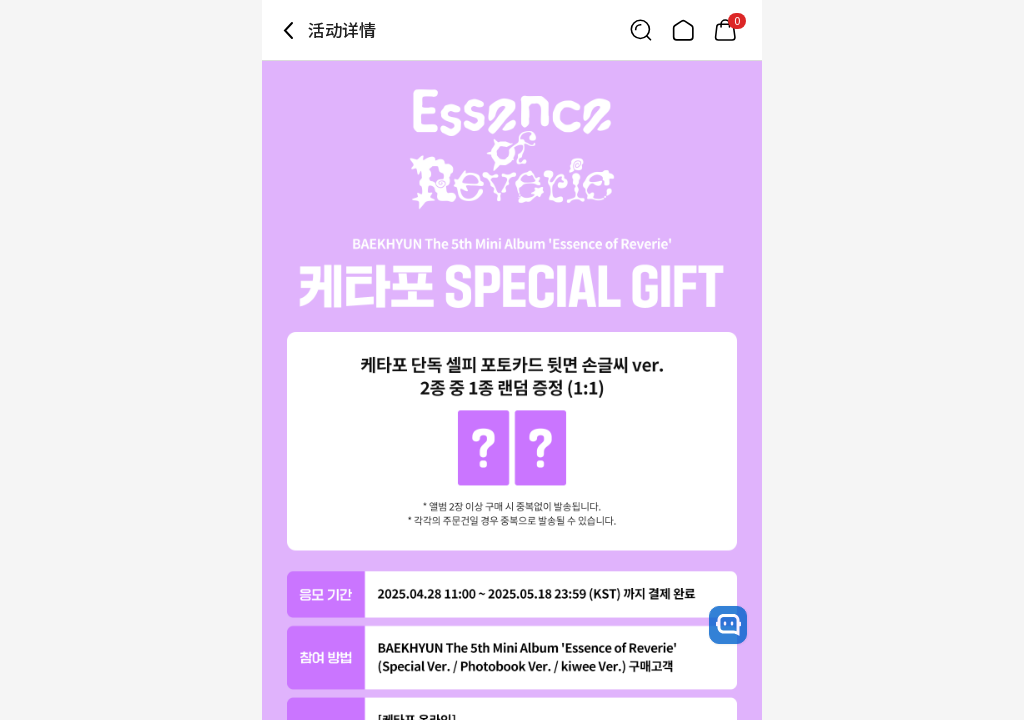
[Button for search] (641, 30)
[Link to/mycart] (725, 30)
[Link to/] (683, 30)
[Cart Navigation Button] (725, 30)
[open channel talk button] (728, 625)
